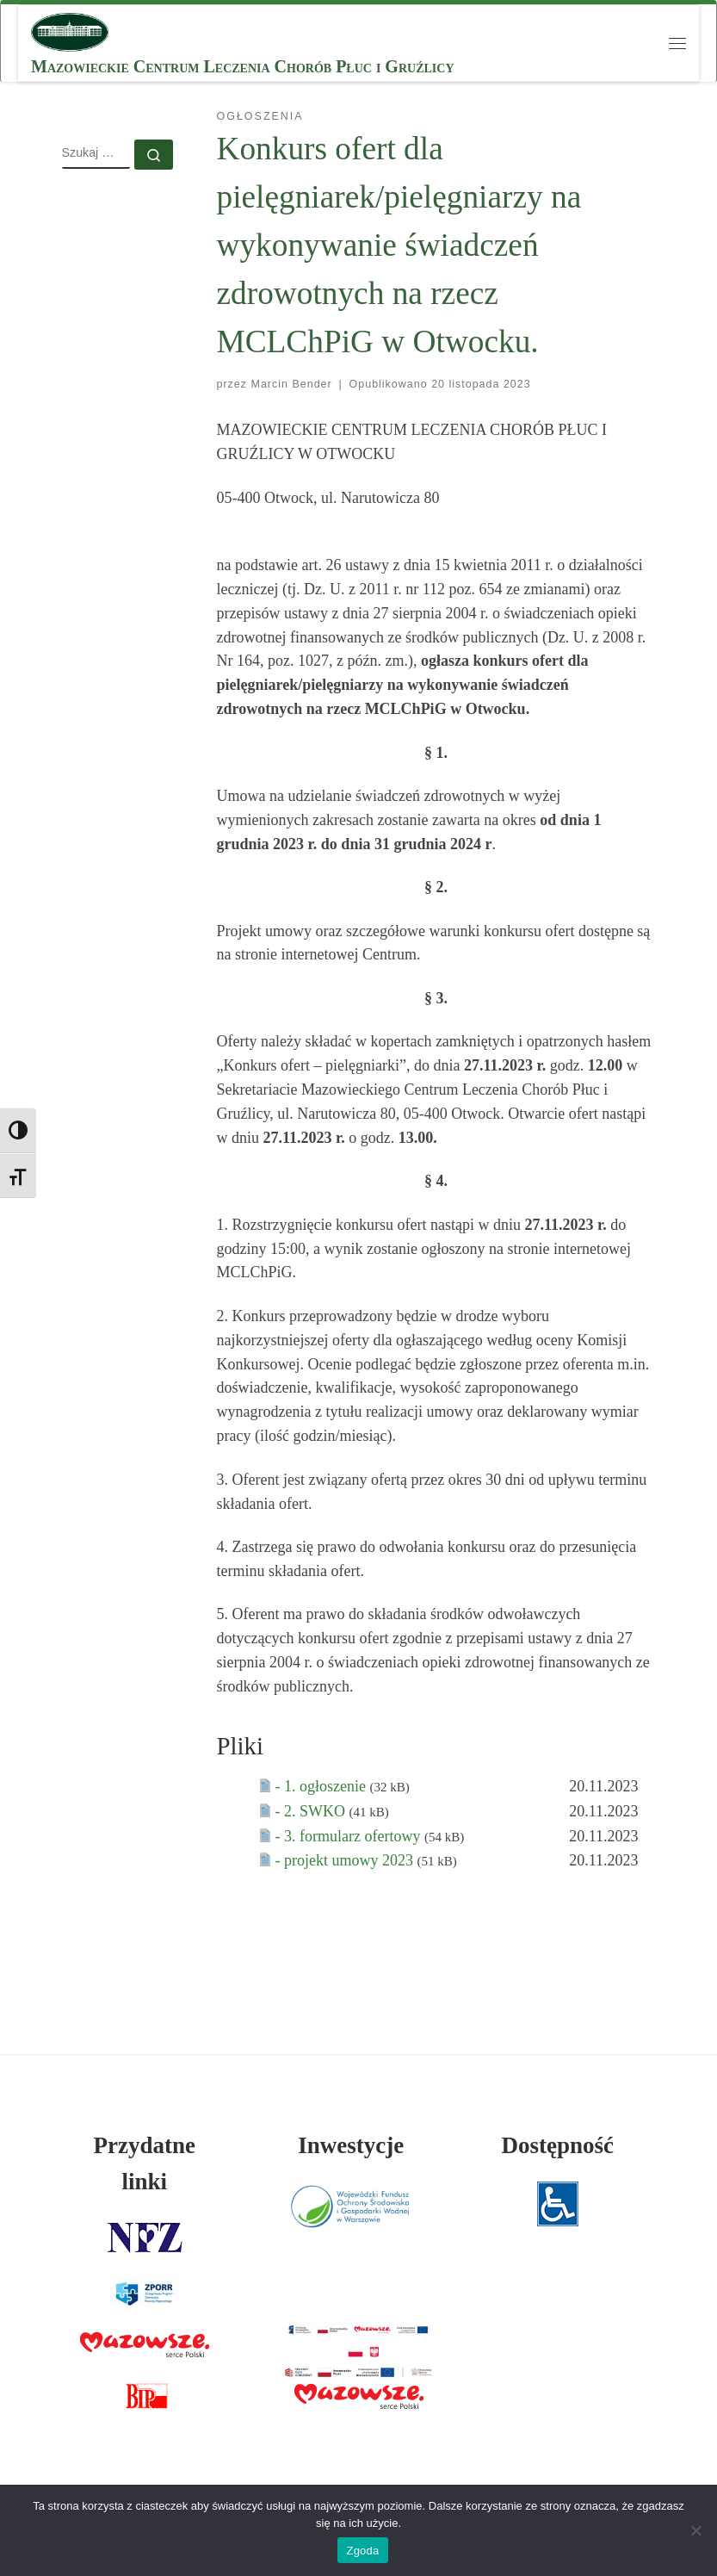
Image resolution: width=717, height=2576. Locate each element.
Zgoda (362, 2550)
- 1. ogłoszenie (322, 1786)
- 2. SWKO (312, 1811)
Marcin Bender (291, 384)
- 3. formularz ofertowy (349, 1836)
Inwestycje (351, 2145)
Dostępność (557, 2145)
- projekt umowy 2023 (346, 1860)
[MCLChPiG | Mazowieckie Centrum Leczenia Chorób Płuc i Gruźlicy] (69, 30)
